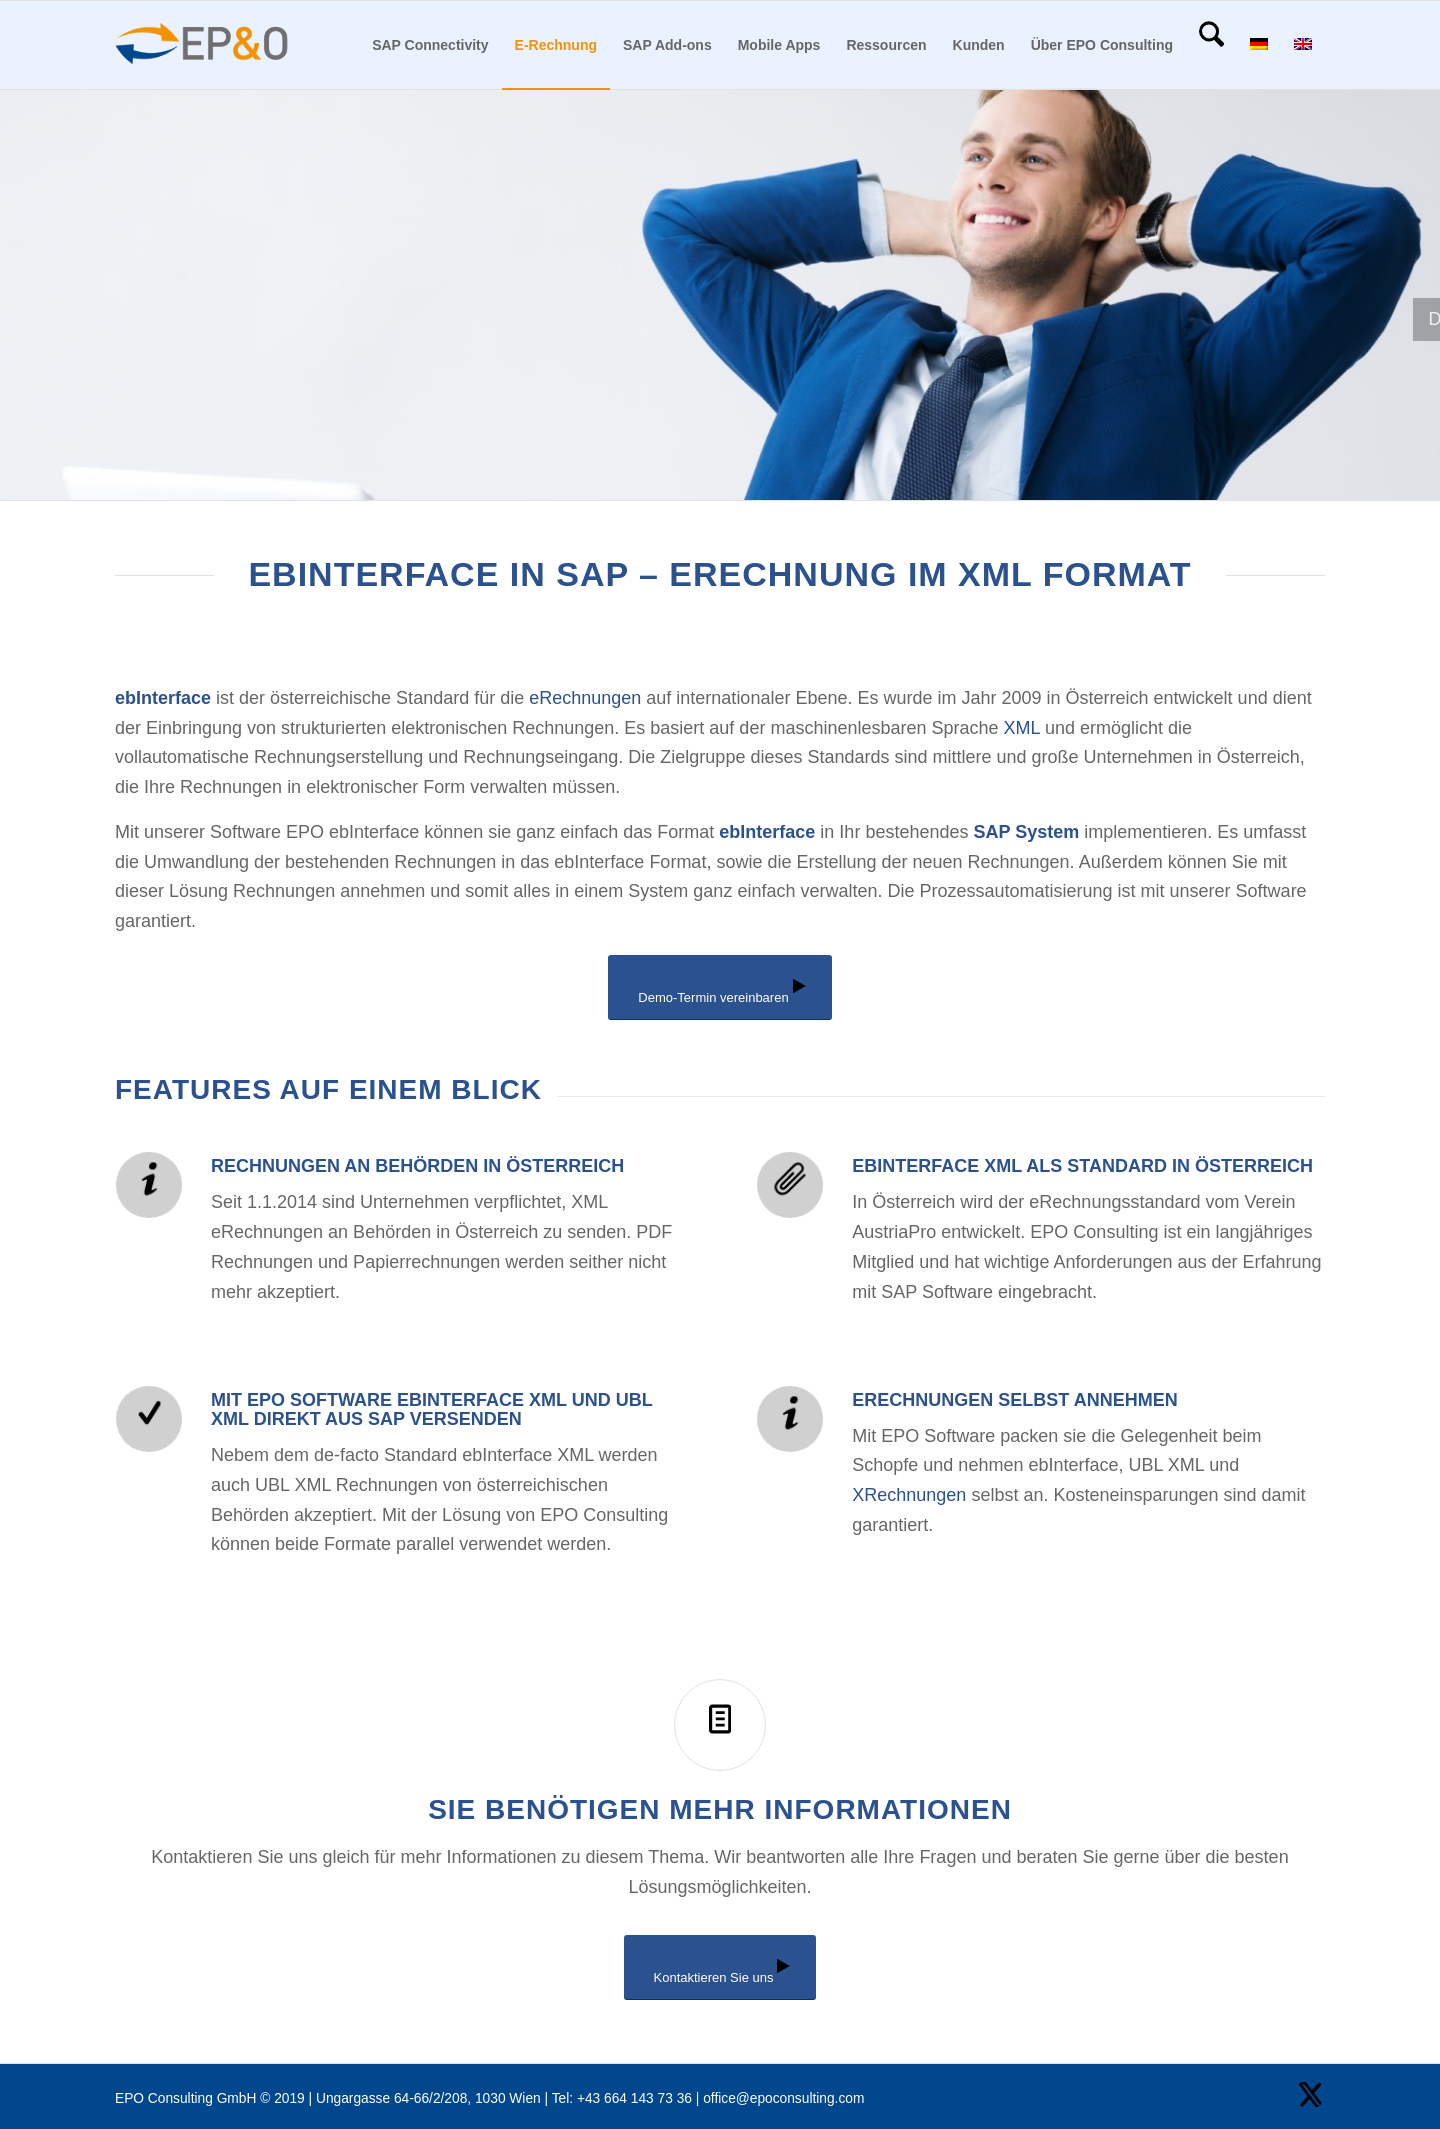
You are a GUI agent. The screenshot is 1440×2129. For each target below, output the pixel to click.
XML (1022, 728)
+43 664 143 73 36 (634, 2098)
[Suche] (1211, 45)
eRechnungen (585, 698)
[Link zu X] (1310, 2094)
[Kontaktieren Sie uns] (720, 1967)
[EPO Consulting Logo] (202, 45)
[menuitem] (430, 45)
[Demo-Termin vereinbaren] (719, 987)
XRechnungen (909, 1495)
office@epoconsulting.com (783, 2098)
